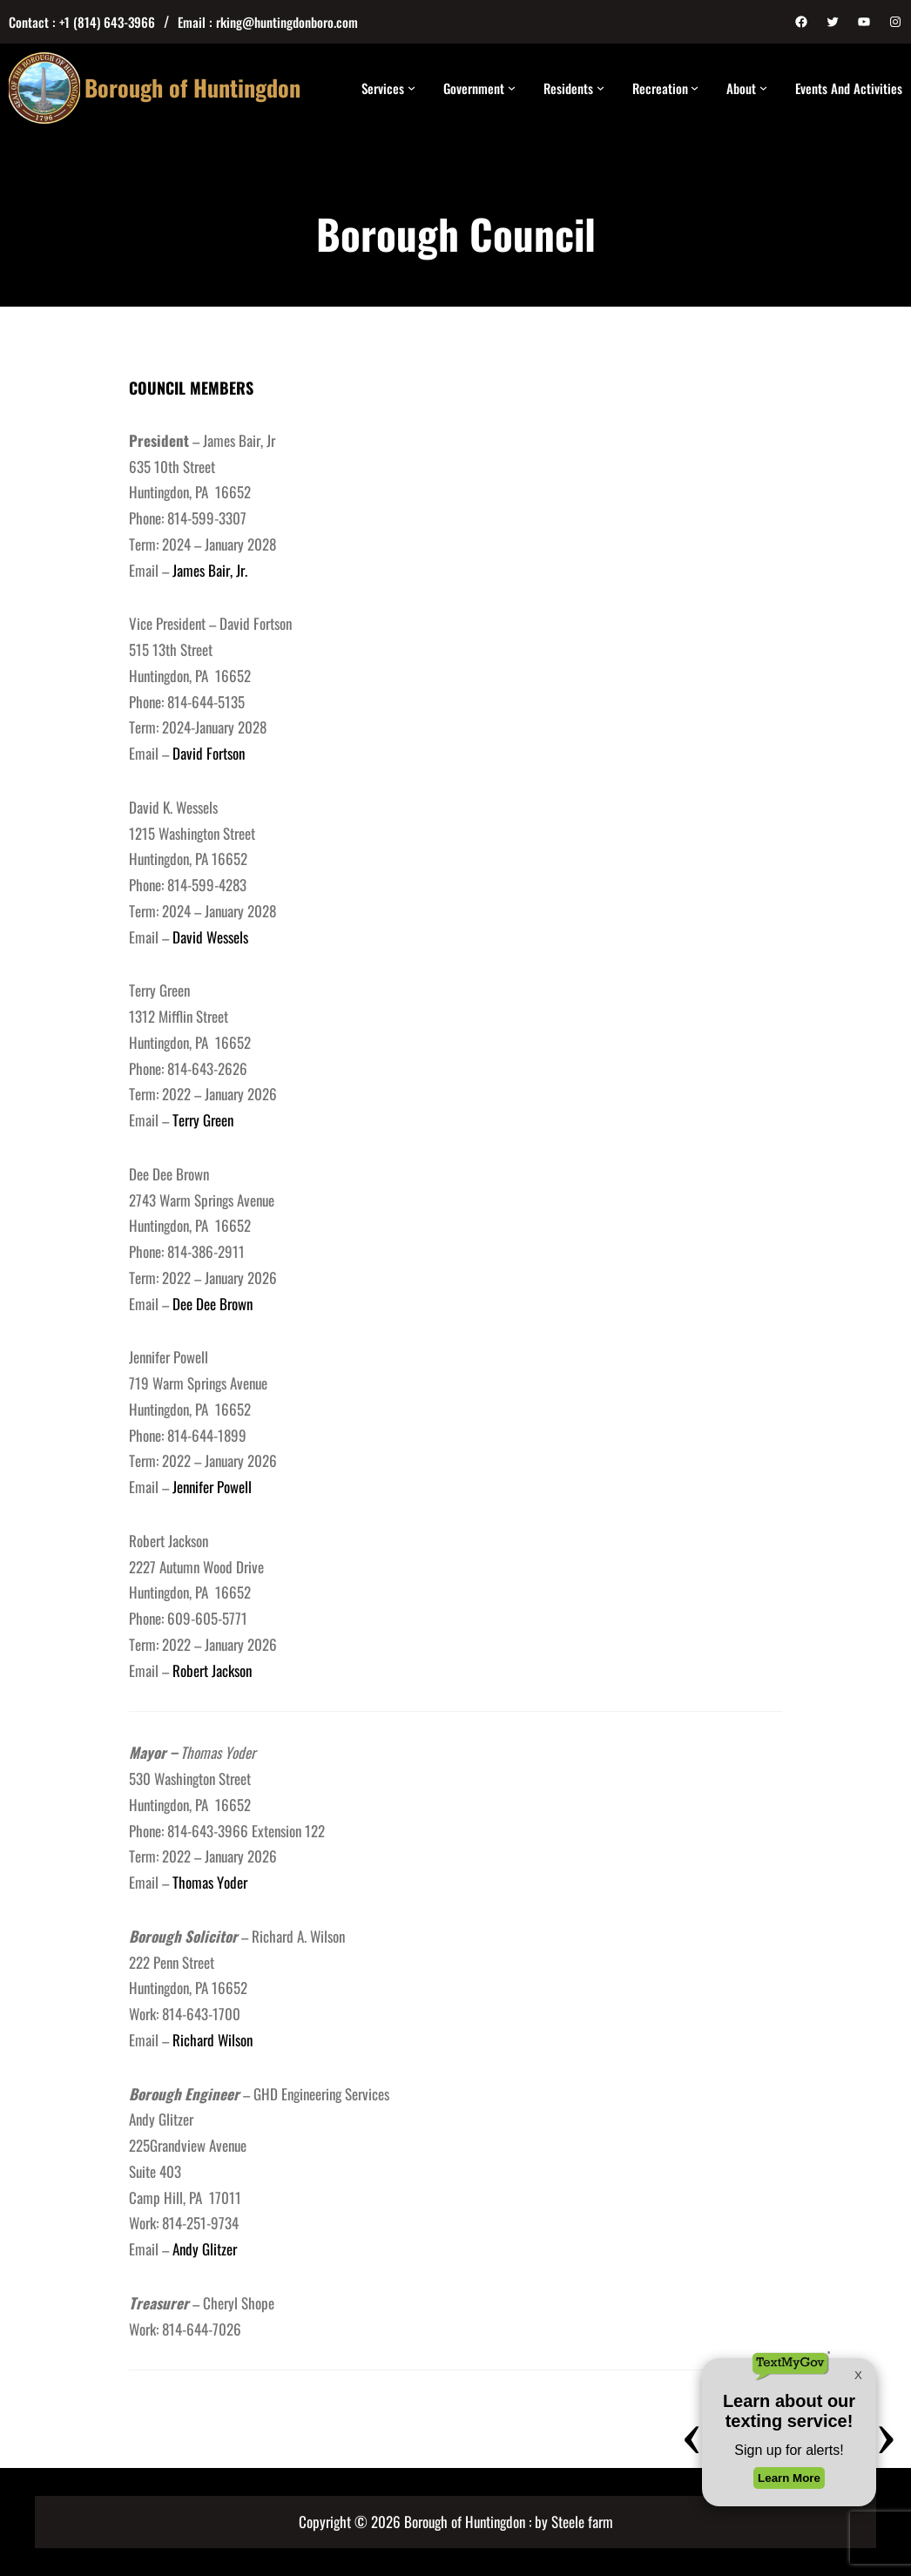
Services (382, 88)
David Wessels (210, 937)
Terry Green (202, 1120)
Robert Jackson (212, 1670)
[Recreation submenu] (694, 87)
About (741, 88)
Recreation (660, 88)
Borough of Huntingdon (192, 88)
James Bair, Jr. (208, 570)
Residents (568, 88)
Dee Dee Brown (211, 1304)
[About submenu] (763, 87)
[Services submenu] (411, 87)
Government (473, 88)
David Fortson (208, 753)
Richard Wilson (212, 2040)
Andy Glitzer (204, 2249)
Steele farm (582, 2521)
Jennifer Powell (212, 1487)
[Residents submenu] (600, 87)
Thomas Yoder (209, 1882)
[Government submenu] (512, 87)
